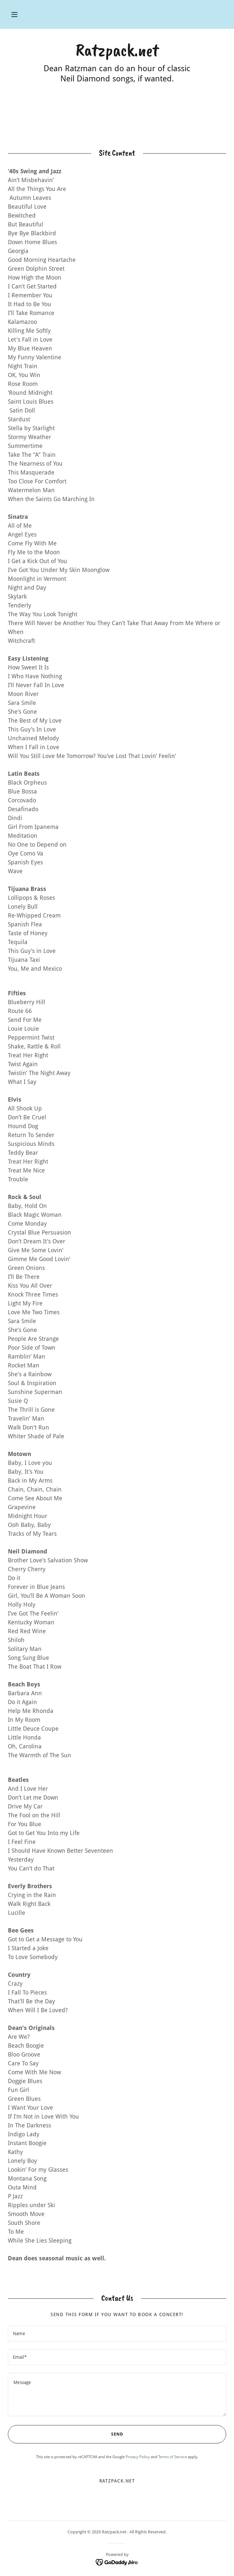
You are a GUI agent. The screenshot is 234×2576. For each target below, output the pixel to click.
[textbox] (117, 2333)
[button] (14, 14)
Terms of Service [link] (172, 2457)
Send (65, 2434)
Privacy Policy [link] (138, 2457)
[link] (117, 50)
